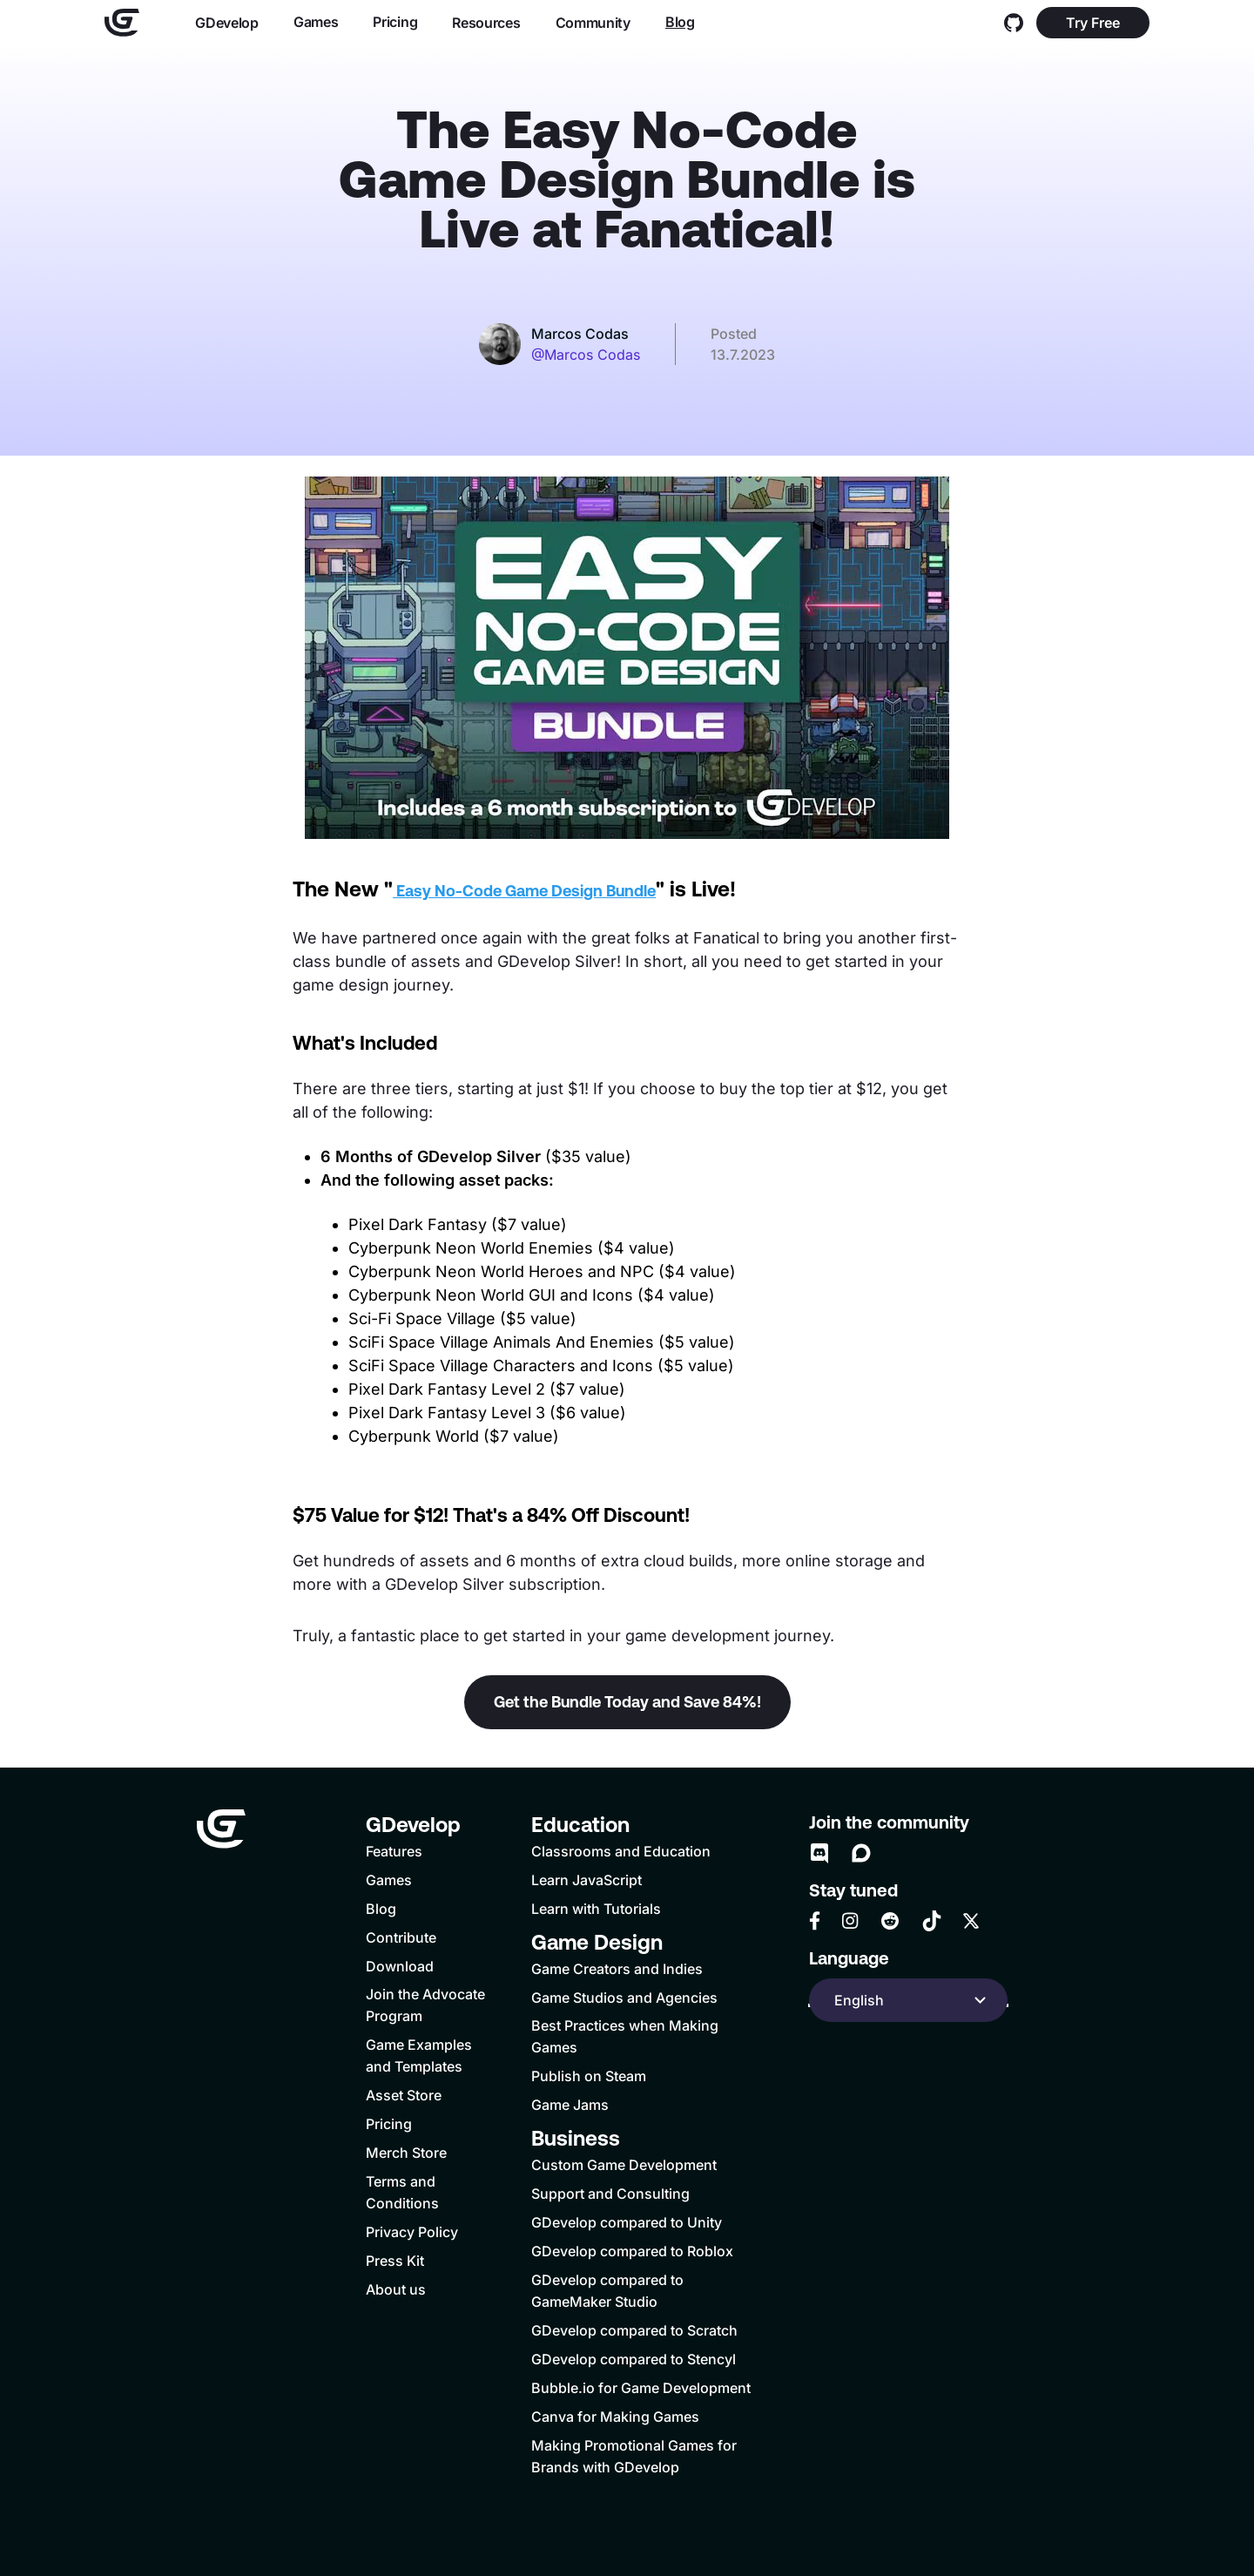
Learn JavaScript (586, 1880)
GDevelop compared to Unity (626, 2222)
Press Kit (395, 2260)
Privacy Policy (412, 2232)
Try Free (1093, 22)
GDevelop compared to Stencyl (633, 2359)
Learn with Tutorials (596, 1908)
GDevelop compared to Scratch (634, 2330)
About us (396, 2289)
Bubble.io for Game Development (641, 2388)
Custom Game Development (624, 2165)
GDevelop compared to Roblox (632, 2251)
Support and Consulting (610, 2193)
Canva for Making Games (615, 2416)
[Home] (121, 23)
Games (316, 21)
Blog (680, 21)
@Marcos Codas (585, 354)
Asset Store (404, 2095)
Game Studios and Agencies (624, 1997)
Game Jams (570, 2104)
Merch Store (406, 2152)
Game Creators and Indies (617, 1969)
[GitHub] (1013, 22)
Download (400, 1966)
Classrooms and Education (621, 1851)
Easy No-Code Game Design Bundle (524, 891)
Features (394, 1851)
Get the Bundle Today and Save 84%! (627, 1702)
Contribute (401, 1937)
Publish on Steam (588, 2076)
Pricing (395, 21)
